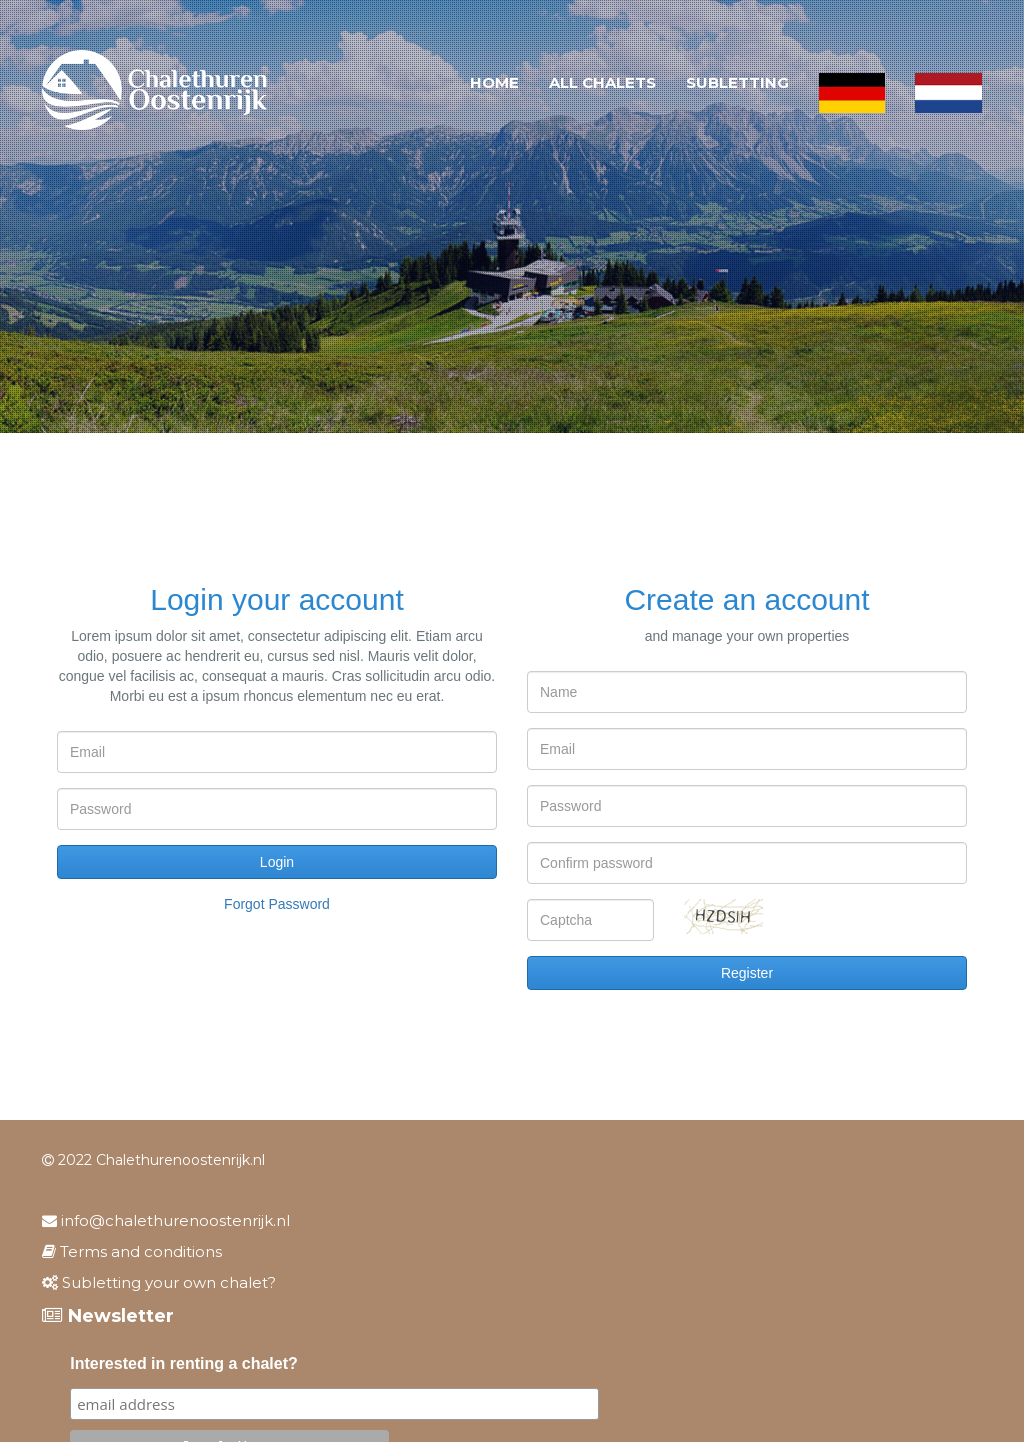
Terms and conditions (132, 1251)
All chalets (602, 82)
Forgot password (277, 904)
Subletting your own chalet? (159, 1282)
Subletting (737, 82)
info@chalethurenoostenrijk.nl (166, 1220)
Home (494, 82)
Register (747, 973)
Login (277, 862)
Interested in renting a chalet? (184, 1363)
